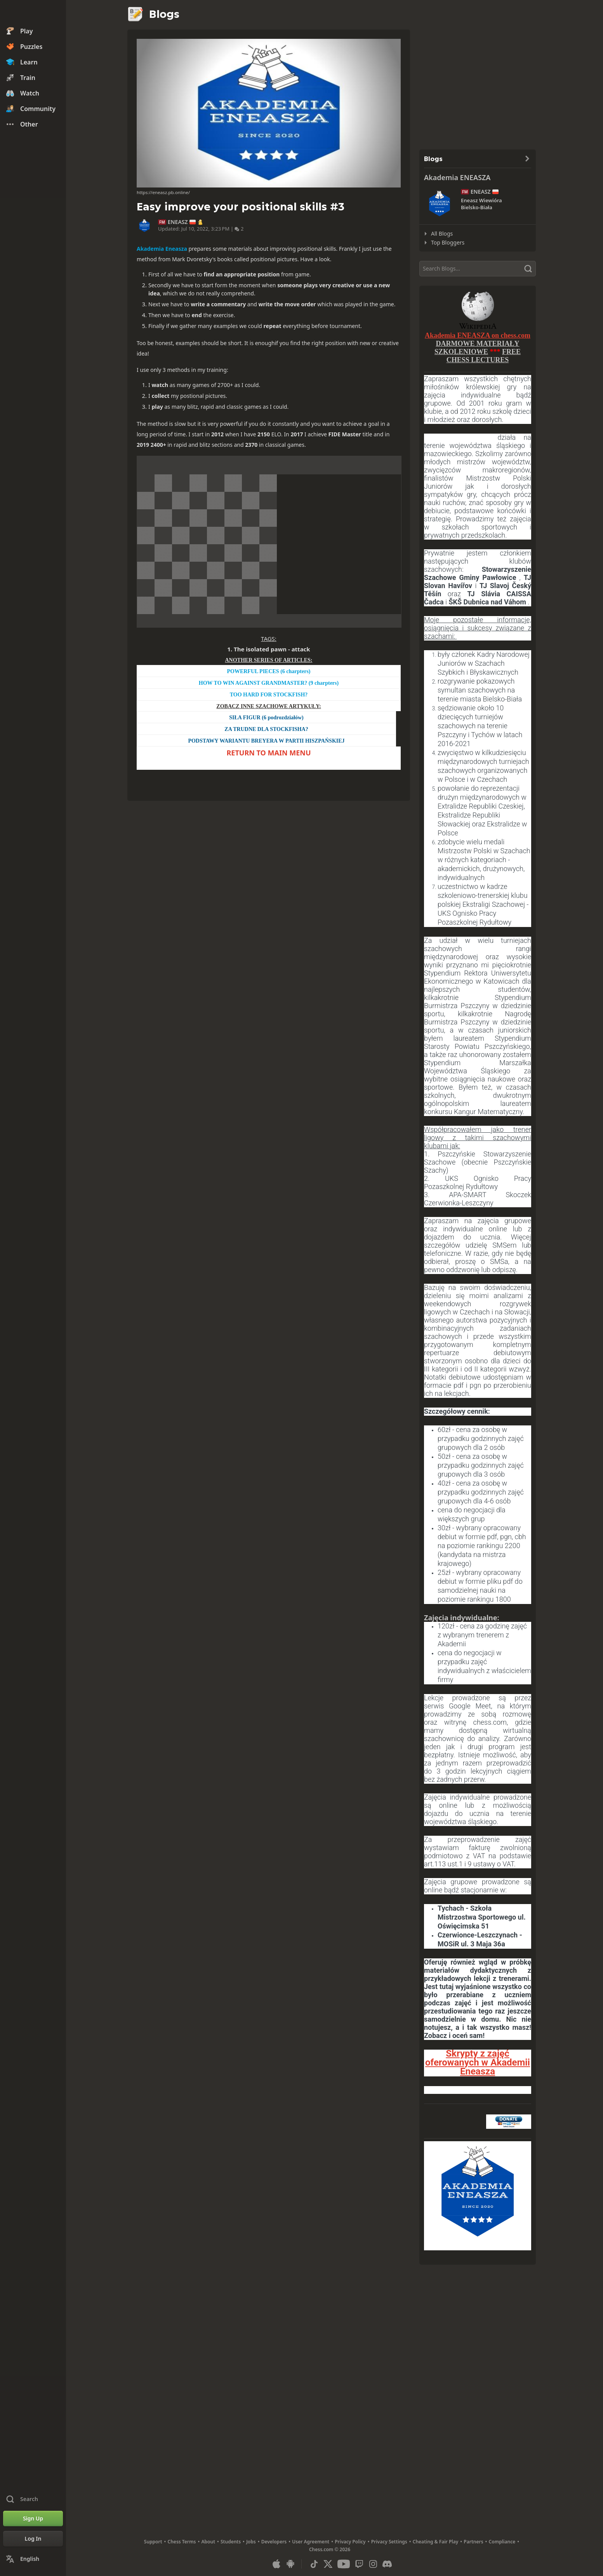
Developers (274, 2541)
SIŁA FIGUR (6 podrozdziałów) (266, 717)
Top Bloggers (447, 242)
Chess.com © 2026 (329, 2549)
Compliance (502, 2541)
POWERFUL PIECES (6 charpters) (268, 671)
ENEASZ (178, 222)
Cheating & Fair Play (436, 2541)
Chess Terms (182, 2541)
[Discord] (387, 2564)
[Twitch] (359, 2564)
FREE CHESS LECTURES (484, 356)
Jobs (251, 2541)
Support (153, 2541)
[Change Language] (33, 2559)
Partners (473, 2541)
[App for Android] (290, 2564)
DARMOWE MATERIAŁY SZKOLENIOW (477, 348)
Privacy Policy (350, 2541)
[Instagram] (373, 2564)
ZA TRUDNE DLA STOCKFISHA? (266, 729)
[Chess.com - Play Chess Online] (33, 13)
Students (231, 2541)
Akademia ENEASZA (457, 177)
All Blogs (442, 233)
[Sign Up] (33, 2518)
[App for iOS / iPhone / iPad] (276, 2564)
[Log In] (33, 2538)
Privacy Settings (389, 2541)
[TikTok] (314, 2564)
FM (162, 222)
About (208, 2541)
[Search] (477, 268)
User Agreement (310, 2541)
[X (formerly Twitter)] (328, 2564)
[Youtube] (343, 2564)
